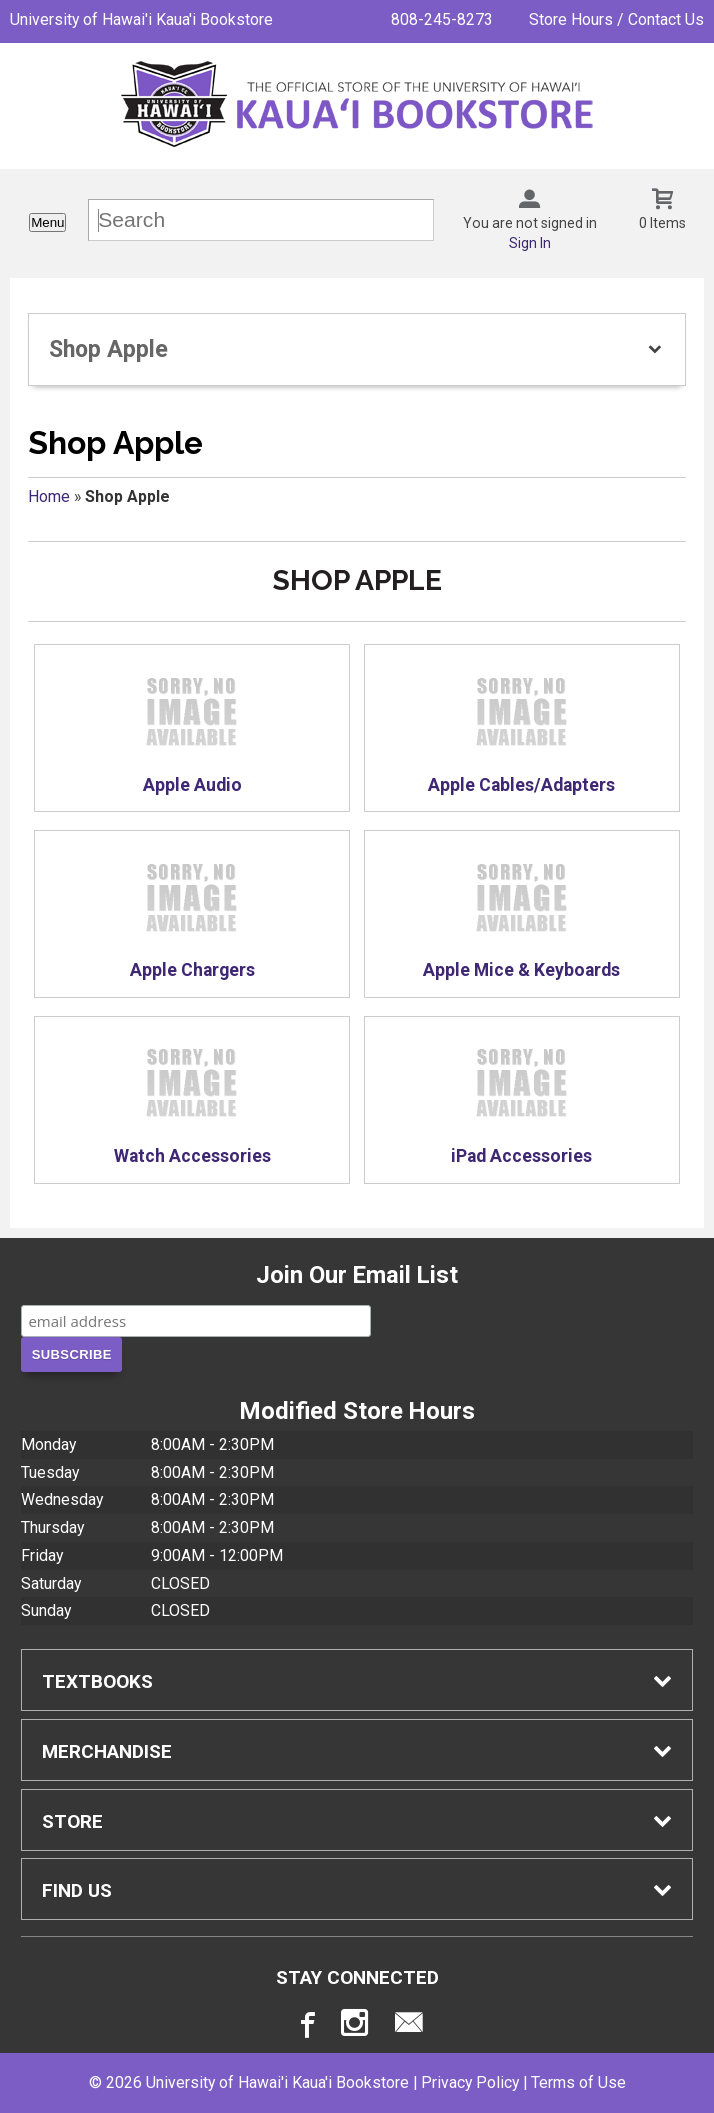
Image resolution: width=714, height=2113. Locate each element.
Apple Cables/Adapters (521, 729)
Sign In (530, 243)
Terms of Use (578, 2082)
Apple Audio (192, 729)
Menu (47, 222)
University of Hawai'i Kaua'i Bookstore (141, 19)
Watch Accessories (192, 1100)
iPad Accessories (521, 1100)
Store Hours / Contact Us (616, 19)
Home (49, 496)
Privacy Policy (470, 2082)
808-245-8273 (442, 19)
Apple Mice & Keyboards (521, 915)
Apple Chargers (192, 915)
